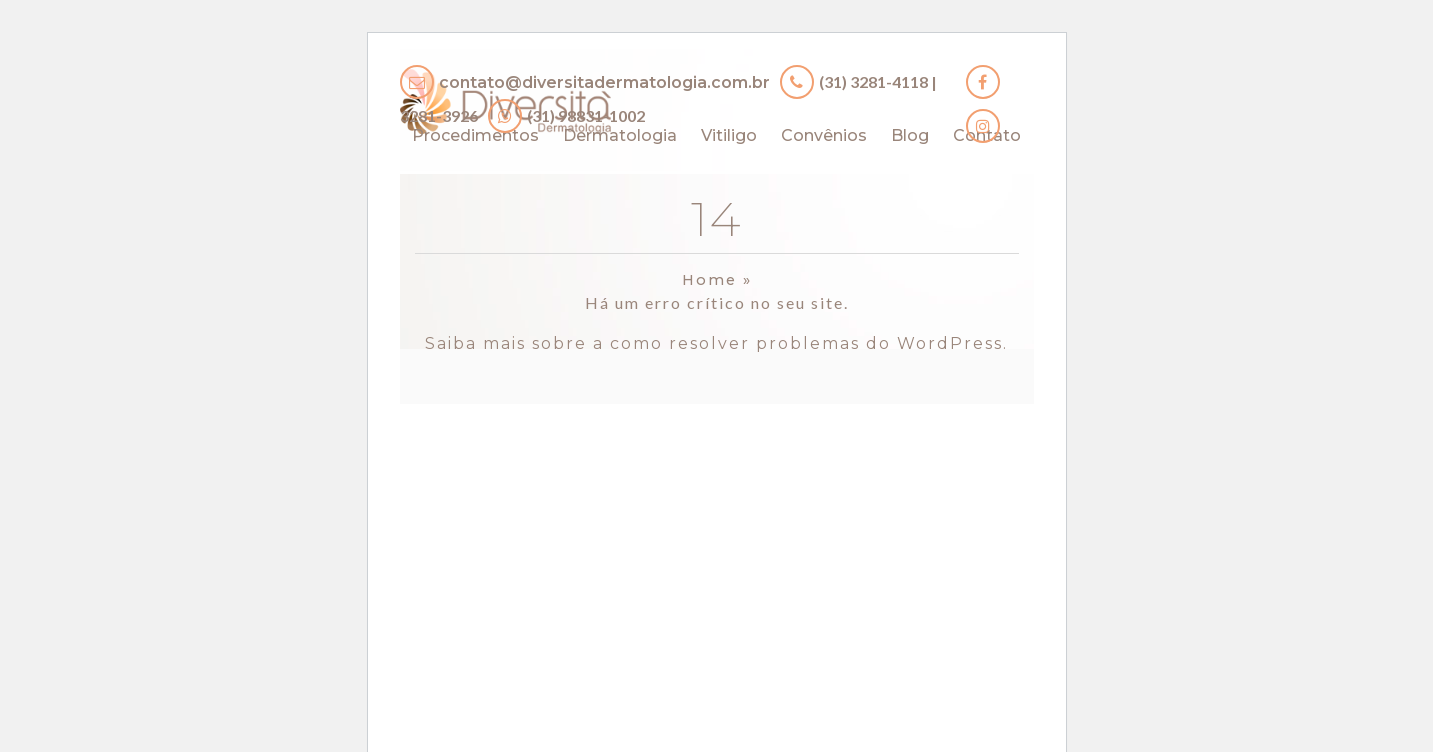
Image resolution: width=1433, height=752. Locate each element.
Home (709, 280)
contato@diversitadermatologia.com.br (604, 82)
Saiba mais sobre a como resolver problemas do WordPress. (716, 343)
